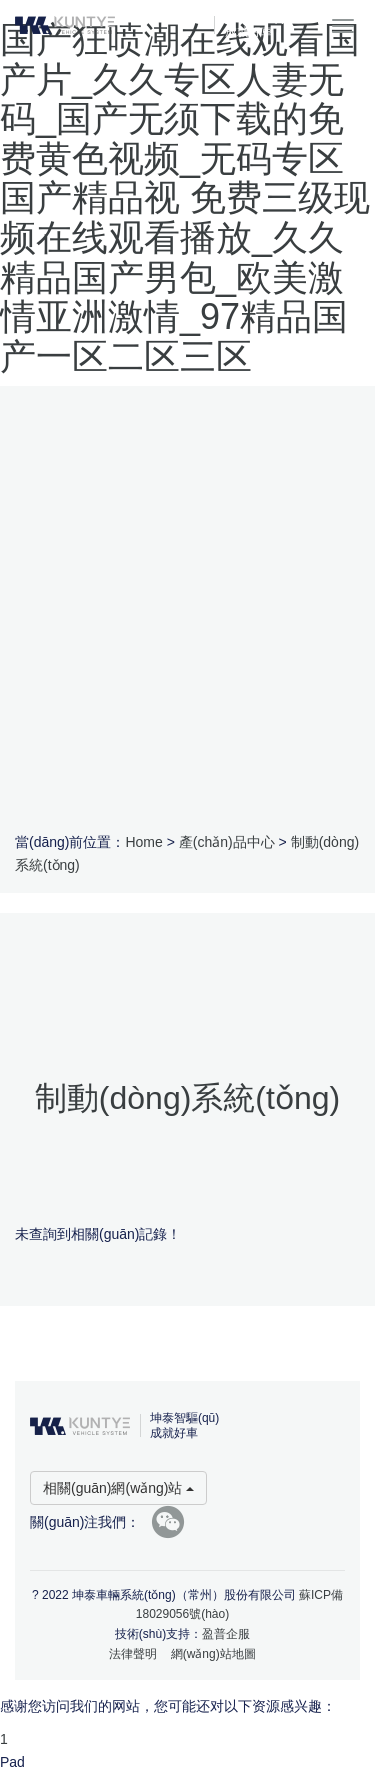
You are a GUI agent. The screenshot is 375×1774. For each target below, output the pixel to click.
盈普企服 (226, 1634)
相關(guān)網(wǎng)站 (118, 1488)
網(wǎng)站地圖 (213, 1654)
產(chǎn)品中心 (227, 842)
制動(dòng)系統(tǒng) (187, 1098)
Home (143, 842)
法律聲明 (133, 1654)
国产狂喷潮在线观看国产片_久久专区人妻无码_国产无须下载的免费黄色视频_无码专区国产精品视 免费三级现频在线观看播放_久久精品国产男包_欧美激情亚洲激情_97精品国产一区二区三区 (185, 198)
